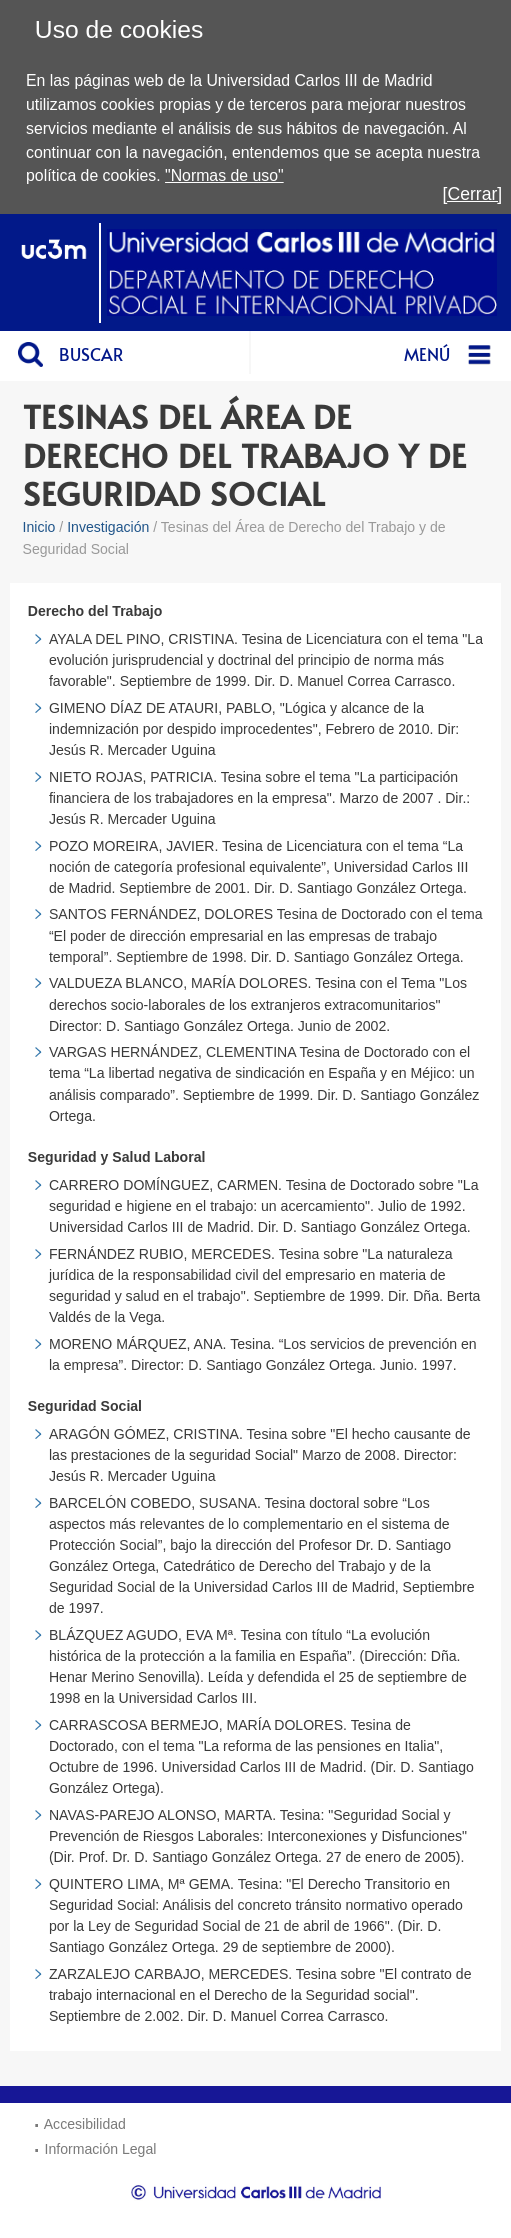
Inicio (39, 527)
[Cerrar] (473, 194)
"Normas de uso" (224, 175)
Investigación (108, 527)
